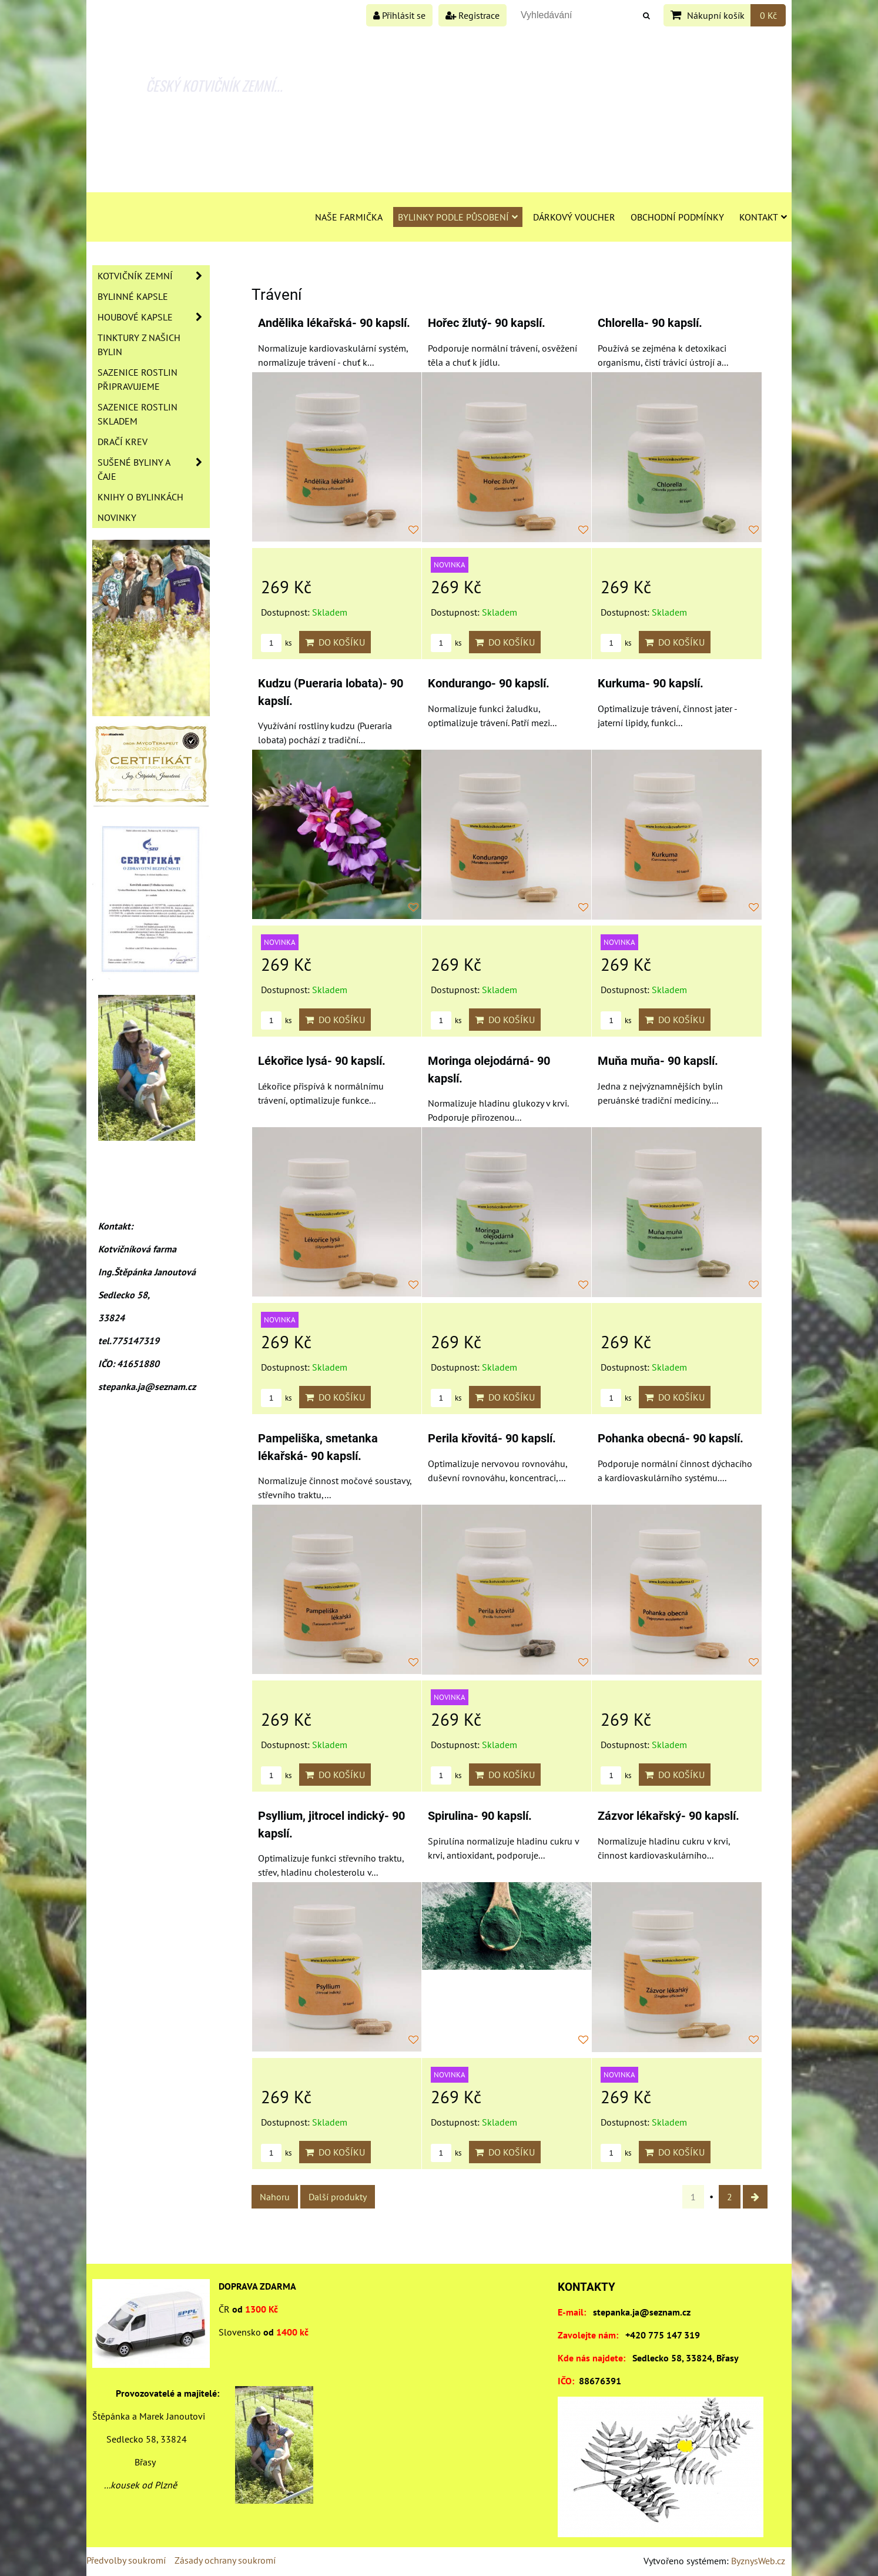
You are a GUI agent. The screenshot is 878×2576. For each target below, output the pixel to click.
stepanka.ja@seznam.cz (642, 2312)
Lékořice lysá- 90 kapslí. (322, 1061)
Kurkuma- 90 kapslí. (650, 683)
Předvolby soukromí (126, 2560)
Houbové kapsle (153, 317)
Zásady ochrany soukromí (225, 2560)
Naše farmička (349, 217)
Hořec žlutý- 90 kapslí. (486, 323)
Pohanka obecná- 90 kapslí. (670, 1438)
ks (276, 643)
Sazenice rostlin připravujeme (137, 379)
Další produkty (338, 2197)
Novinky (117, 517)
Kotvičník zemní (153, 276)
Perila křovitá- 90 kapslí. (492, 1438)
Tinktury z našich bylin (139, 345)
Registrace (472, 15)
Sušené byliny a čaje (153, 469)
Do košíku (335, 642)
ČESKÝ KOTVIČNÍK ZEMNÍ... (214, 85)
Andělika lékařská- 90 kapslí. (334, 323)
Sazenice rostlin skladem (137, 414)
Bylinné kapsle (133, 296)
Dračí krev (123, 441)
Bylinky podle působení (458, 217)
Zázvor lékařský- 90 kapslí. (668, 1816)
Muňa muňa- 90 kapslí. (658, 1061)
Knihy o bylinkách (140, 497)
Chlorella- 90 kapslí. (650, 323)
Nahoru (275, 2197)
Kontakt (763, 217)
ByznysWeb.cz (758, 2561)
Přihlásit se (399, 15)
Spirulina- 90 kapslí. (480, 1816)
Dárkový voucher (574, 217)
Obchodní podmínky (677, 217)
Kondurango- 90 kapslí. (488, 683)
